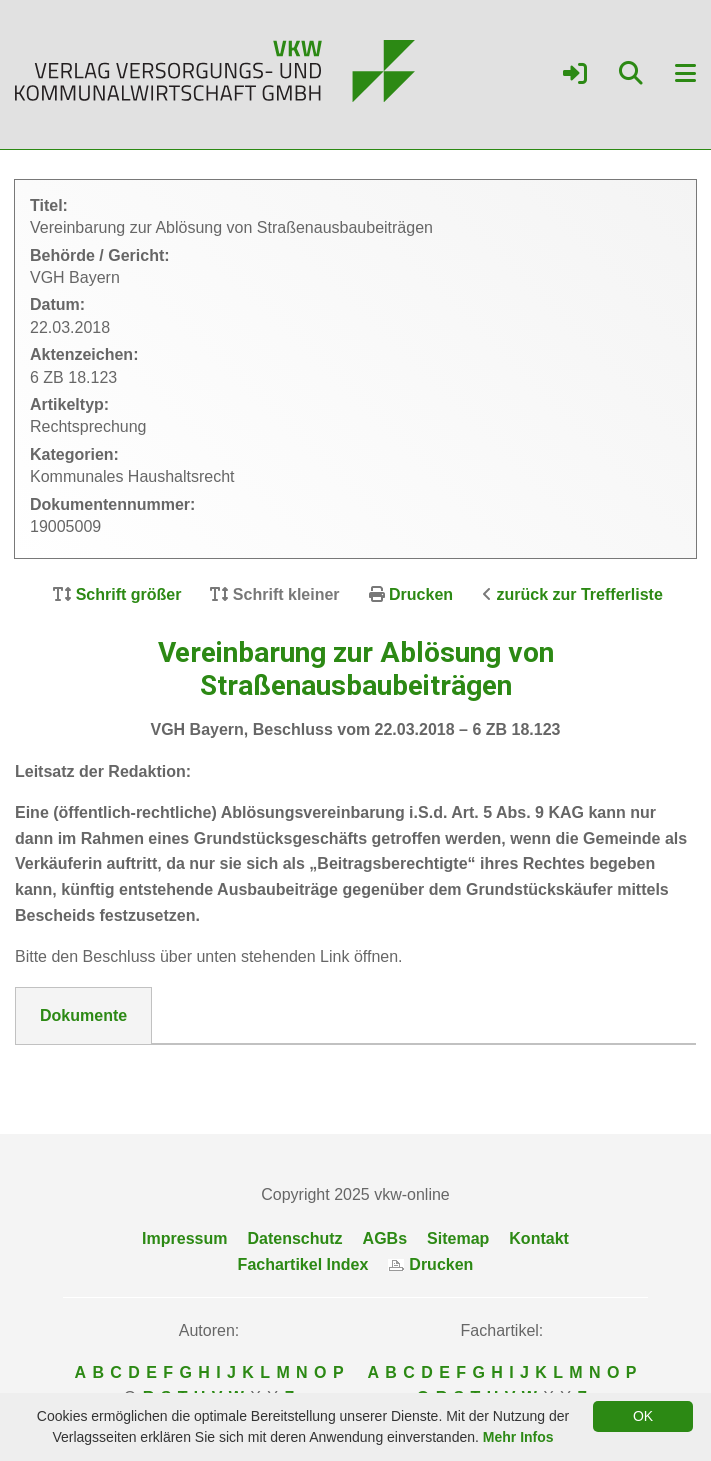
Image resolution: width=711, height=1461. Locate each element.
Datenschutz (294, 1238)
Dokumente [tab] (83, 1015)
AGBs (385, 1238)
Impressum (184, 1238)
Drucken (421, 594)
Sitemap (458, 1238)
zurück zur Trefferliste (580, 594)
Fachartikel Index (303, 1264)
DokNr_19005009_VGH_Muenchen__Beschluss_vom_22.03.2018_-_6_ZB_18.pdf (345, 1069)
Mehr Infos (518, 1437)
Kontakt (539, 1238)
